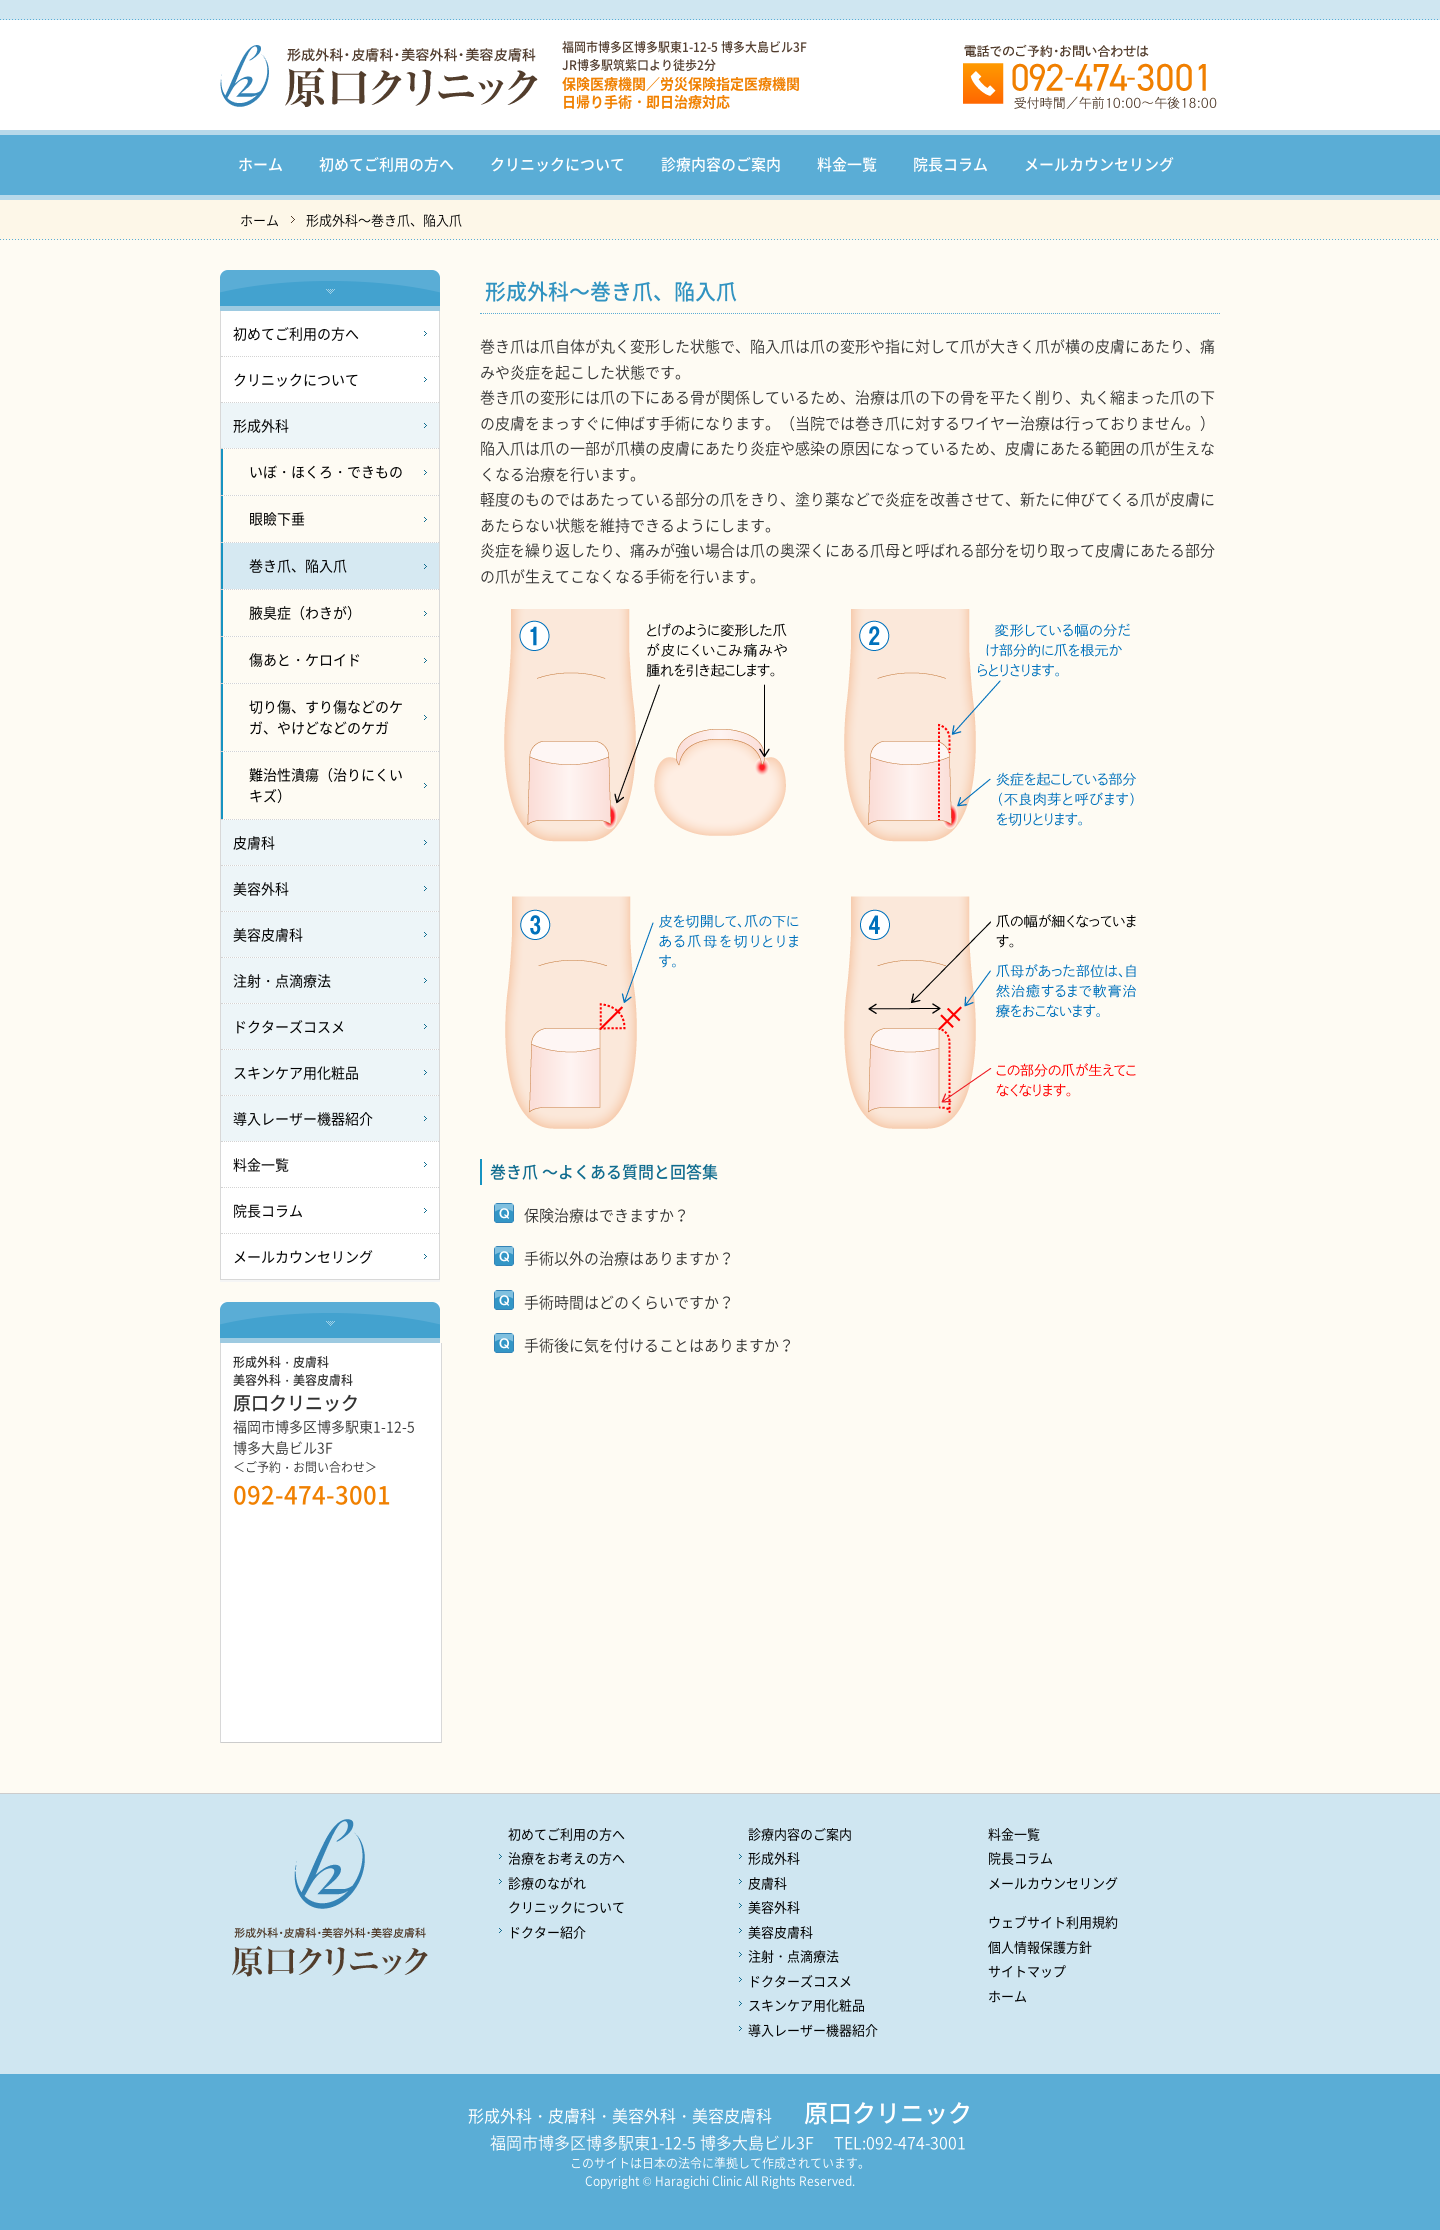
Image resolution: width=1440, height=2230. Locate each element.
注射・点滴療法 (282, 980)
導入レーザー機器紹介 (303, 1118)
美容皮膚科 (268, 934)
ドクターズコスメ (289, 1026)
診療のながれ (547, 1882)
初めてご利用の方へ (386, 164)
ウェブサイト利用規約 (1053, 1921)
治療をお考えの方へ (566, 1857)
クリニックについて (557, 164)
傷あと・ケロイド (305, 659)
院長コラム (950, 164)
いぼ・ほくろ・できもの (326, 471)
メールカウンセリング (1099, 164)
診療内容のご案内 (721, 164)
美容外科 (261, 888)
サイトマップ (1027, 1970)
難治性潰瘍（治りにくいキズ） (326, 784)
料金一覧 (847, 164)
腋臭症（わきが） (305, 612)
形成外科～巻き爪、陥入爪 (384, 219)
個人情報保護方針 (1040, 1946)
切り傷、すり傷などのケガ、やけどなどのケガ (326, 716)
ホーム (260, 164)
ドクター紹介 (547, 1931)
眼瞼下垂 (277, 518)
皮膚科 (254, 842)
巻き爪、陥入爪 (298, 565)
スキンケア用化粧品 (296, 1072)
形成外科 (261, 425)
